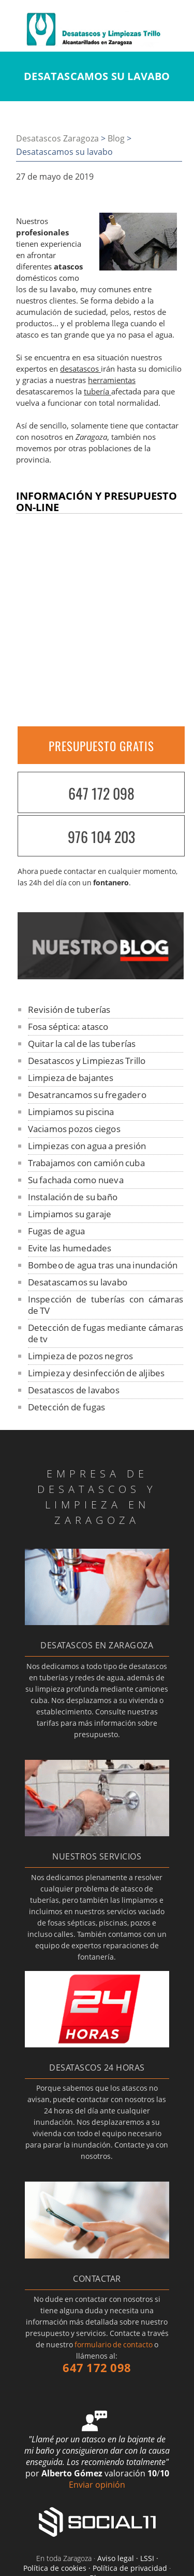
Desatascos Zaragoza (57, 138)
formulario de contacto (113, 2344)
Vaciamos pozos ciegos (74, 1129)
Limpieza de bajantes (71, 1078)
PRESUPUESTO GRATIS (101, 746)
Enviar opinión (97, 2484)
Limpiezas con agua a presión (87, 1146)
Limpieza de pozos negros (80, 1356)
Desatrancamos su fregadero (87, 1095)
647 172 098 (101, 793)
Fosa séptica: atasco (68, 1026)
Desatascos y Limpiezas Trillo (87, 1061)
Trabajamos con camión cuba (86, 1163)
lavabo (63, 289)
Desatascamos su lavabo (77, 1282)
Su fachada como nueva (76, 1180)
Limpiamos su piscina (71, 1112)
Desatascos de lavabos (74, 1390)
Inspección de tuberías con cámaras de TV (106, 1304)
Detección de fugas (67, 1407)
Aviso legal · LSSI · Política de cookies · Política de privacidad (95, 2563)
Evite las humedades (70, 1248)
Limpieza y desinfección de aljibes (96, 1373)
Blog (116, 138)
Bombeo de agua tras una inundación (103, 1265)
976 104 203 (101, 836)
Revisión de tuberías (69, 1009)
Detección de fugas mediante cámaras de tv (106, 1333)
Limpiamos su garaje (70, 1214)
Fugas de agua (56, 1231)
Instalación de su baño (72, 1197)
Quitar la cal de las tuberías (82, 1044)
